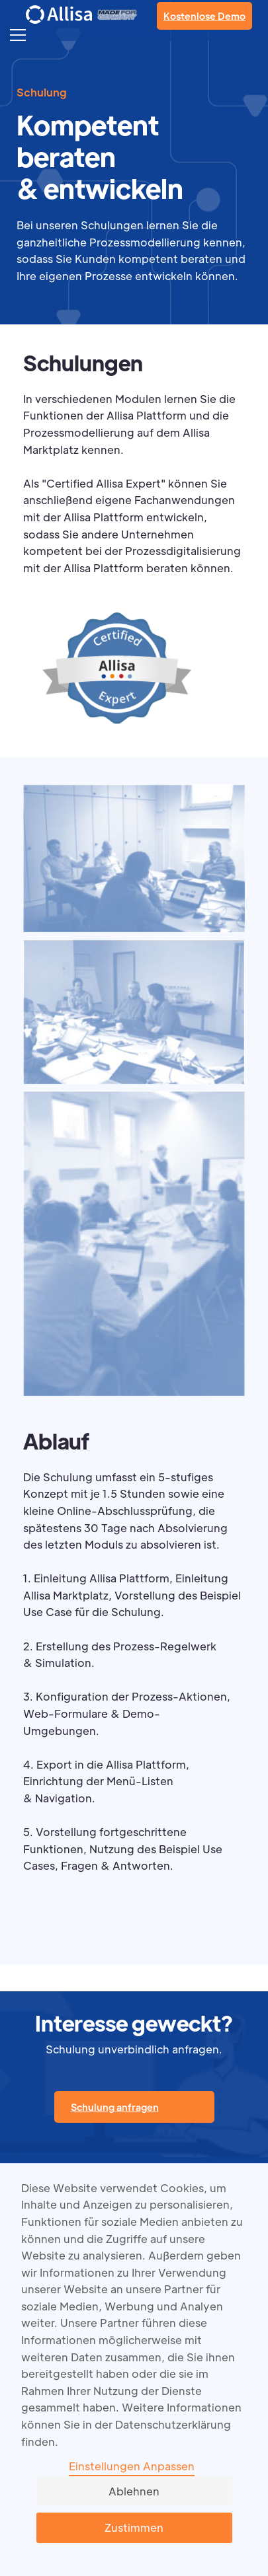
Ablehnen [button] (134, 2491)
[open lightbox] (134, 861)
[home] (59, 14)
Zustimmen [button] (134, 2527)
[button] (18, 34)
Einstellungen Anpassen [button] (132, 2466)
